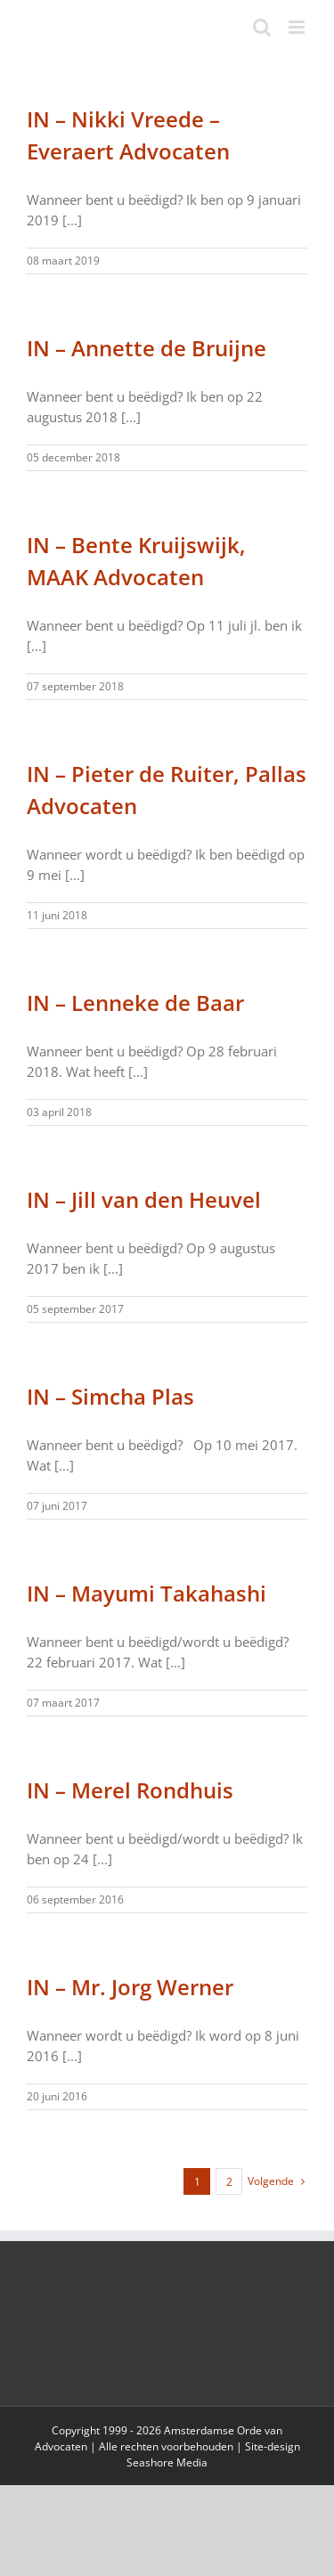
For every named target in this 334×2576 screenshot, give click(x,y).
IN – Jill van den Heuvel (144, 1199)
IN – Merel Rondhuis (130, 1790)
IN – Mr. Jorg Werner (130, 1986)
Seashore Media (167, 2462)
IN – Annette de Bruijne (146, 348)
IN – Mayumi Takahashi (146, 1593)
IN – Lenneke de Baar (135, 1002)
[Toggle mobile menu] (298, 27)
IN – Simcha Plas (110, 1396)
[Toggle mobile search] (262, 27)
